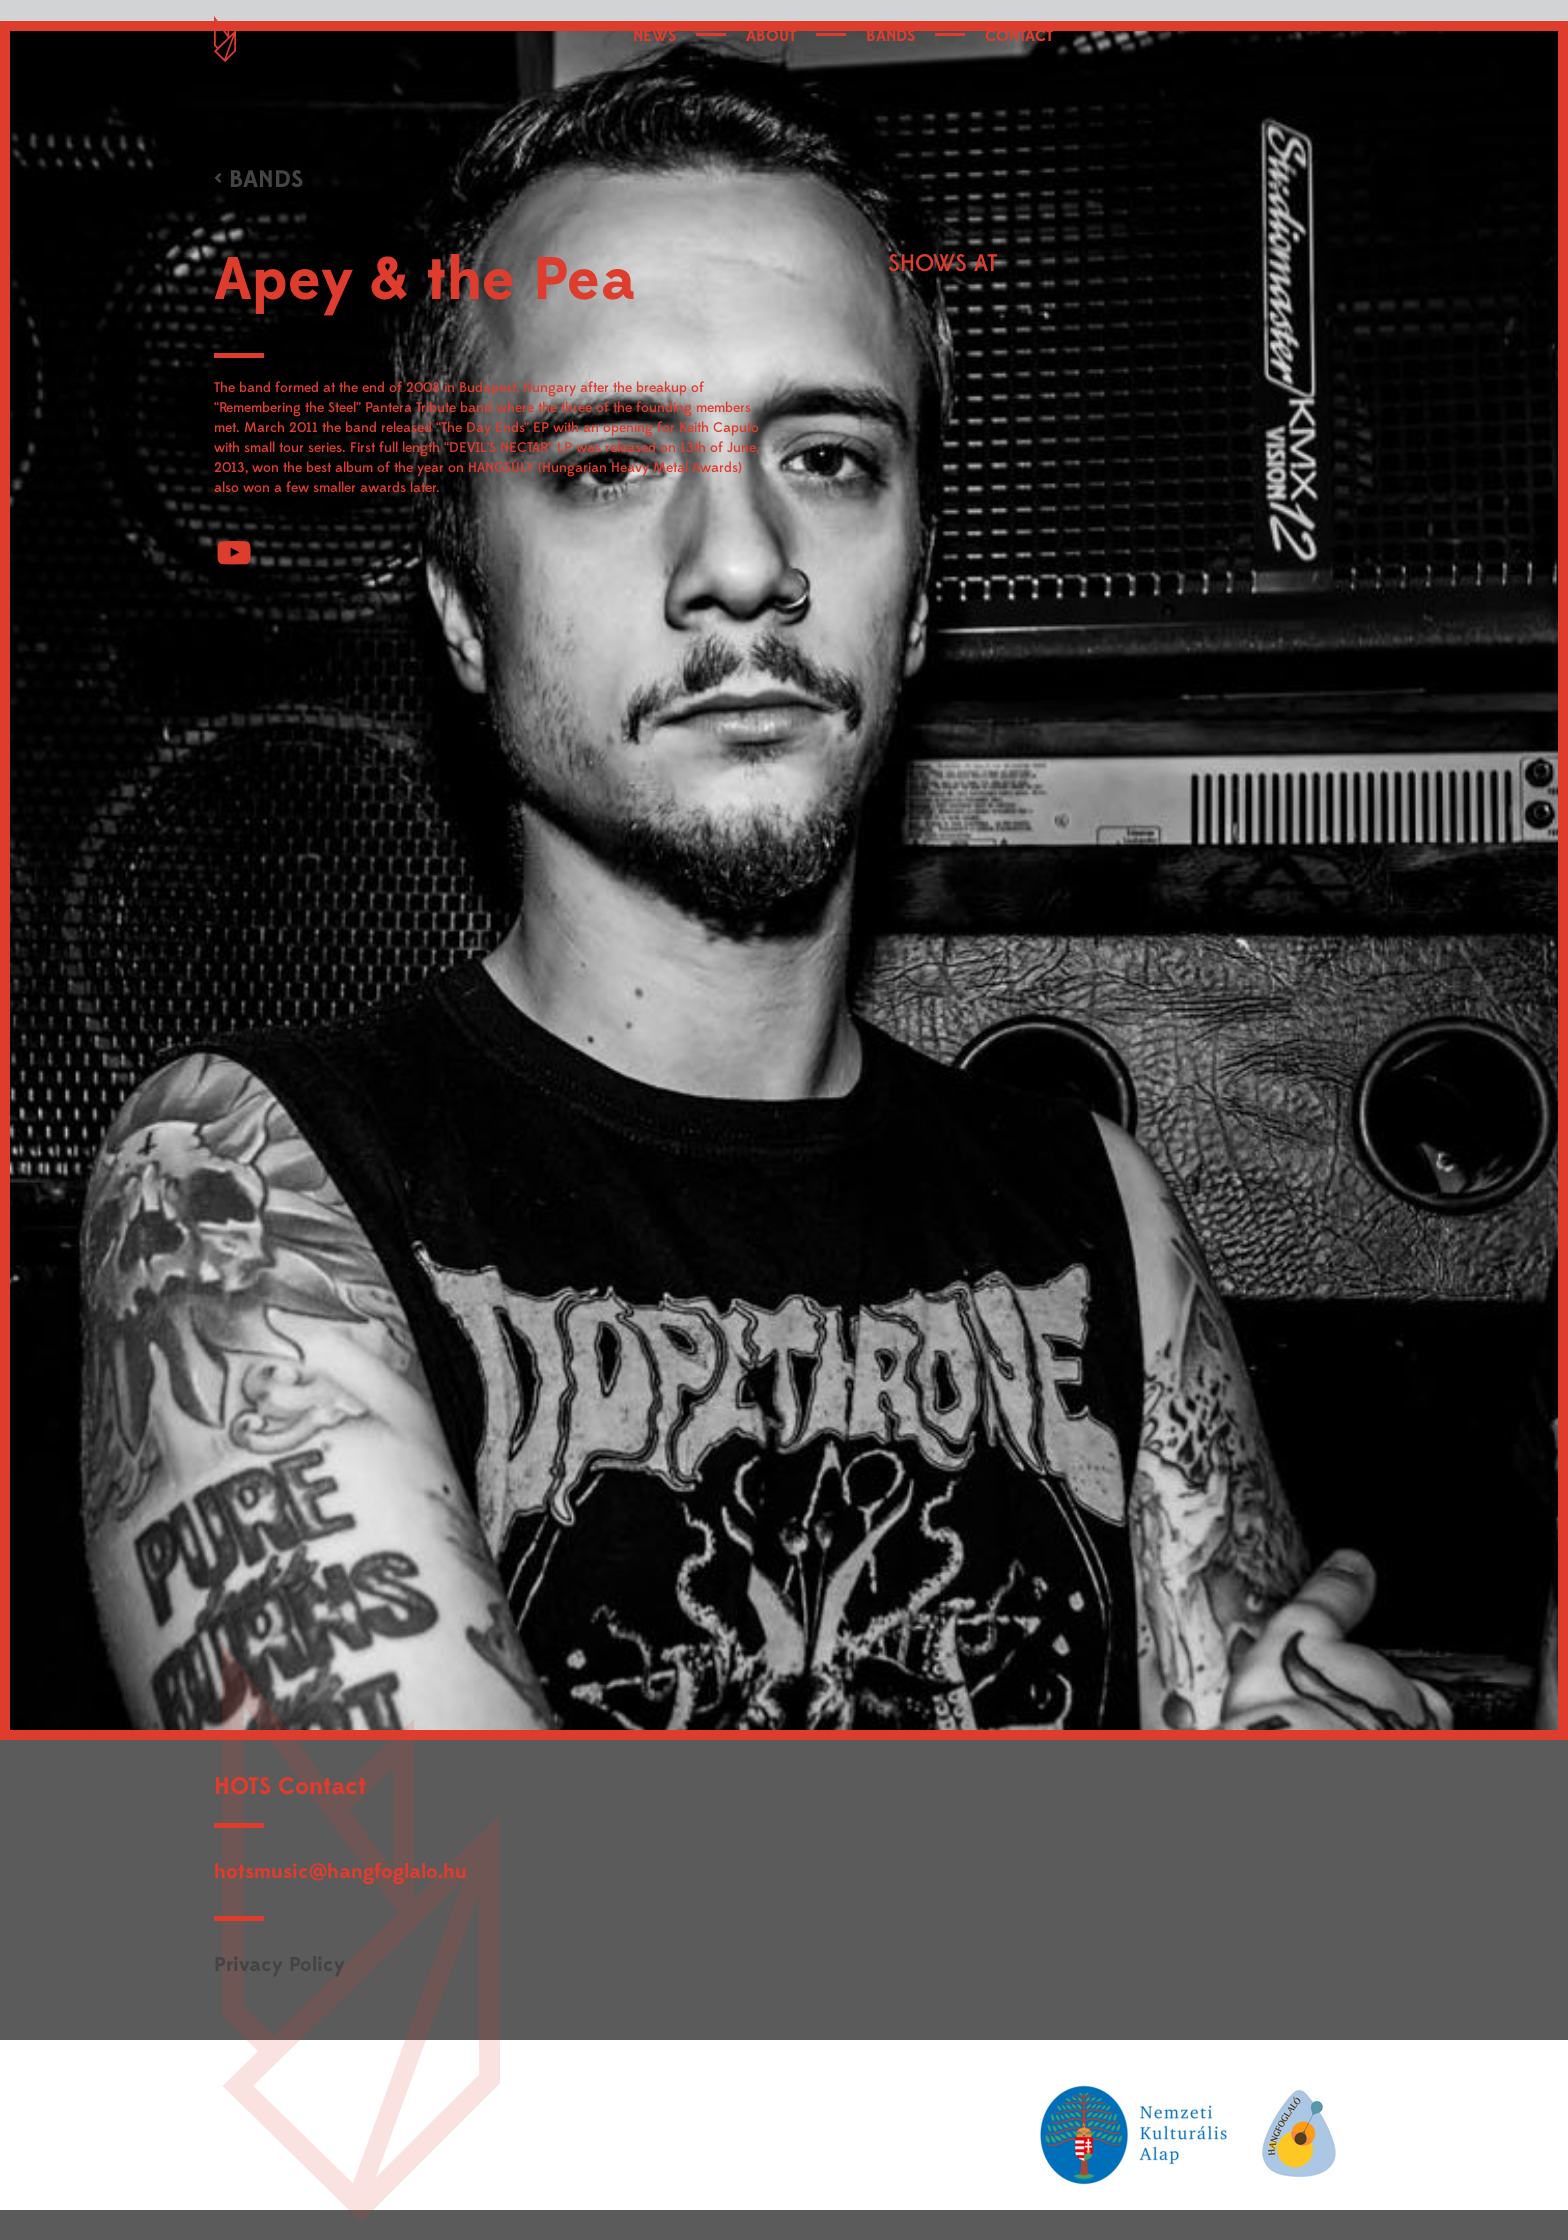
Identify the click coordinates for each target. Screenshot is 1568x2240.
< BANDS (258, 179)
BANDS (890, 36)
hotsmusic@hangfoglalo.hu (340, 1871)
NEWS (654, 36)
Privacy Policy (279, 1964)
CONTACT (1019, 36)
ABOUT (771, 36)
